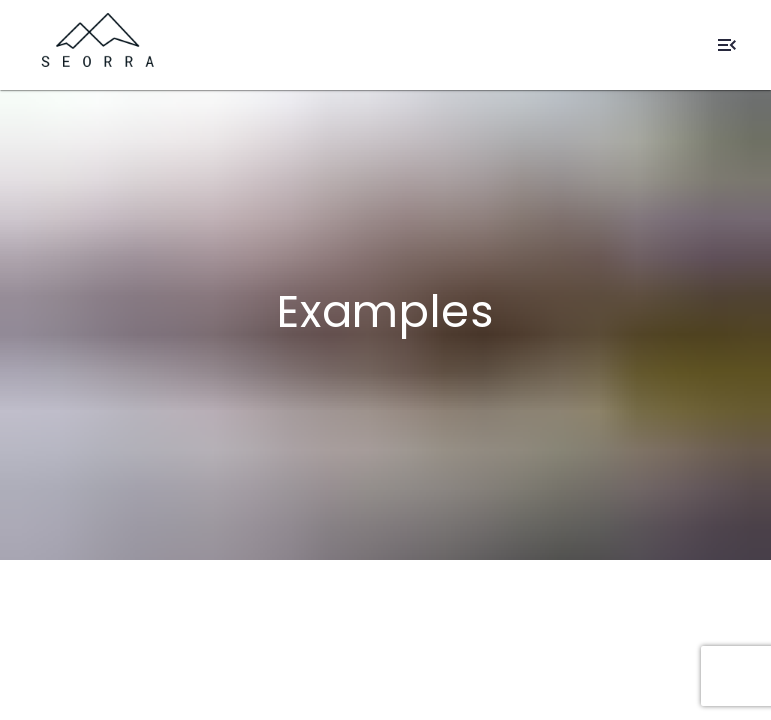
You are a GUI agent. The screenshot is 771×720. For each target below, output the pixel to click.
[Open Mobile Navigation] (727, 45)
